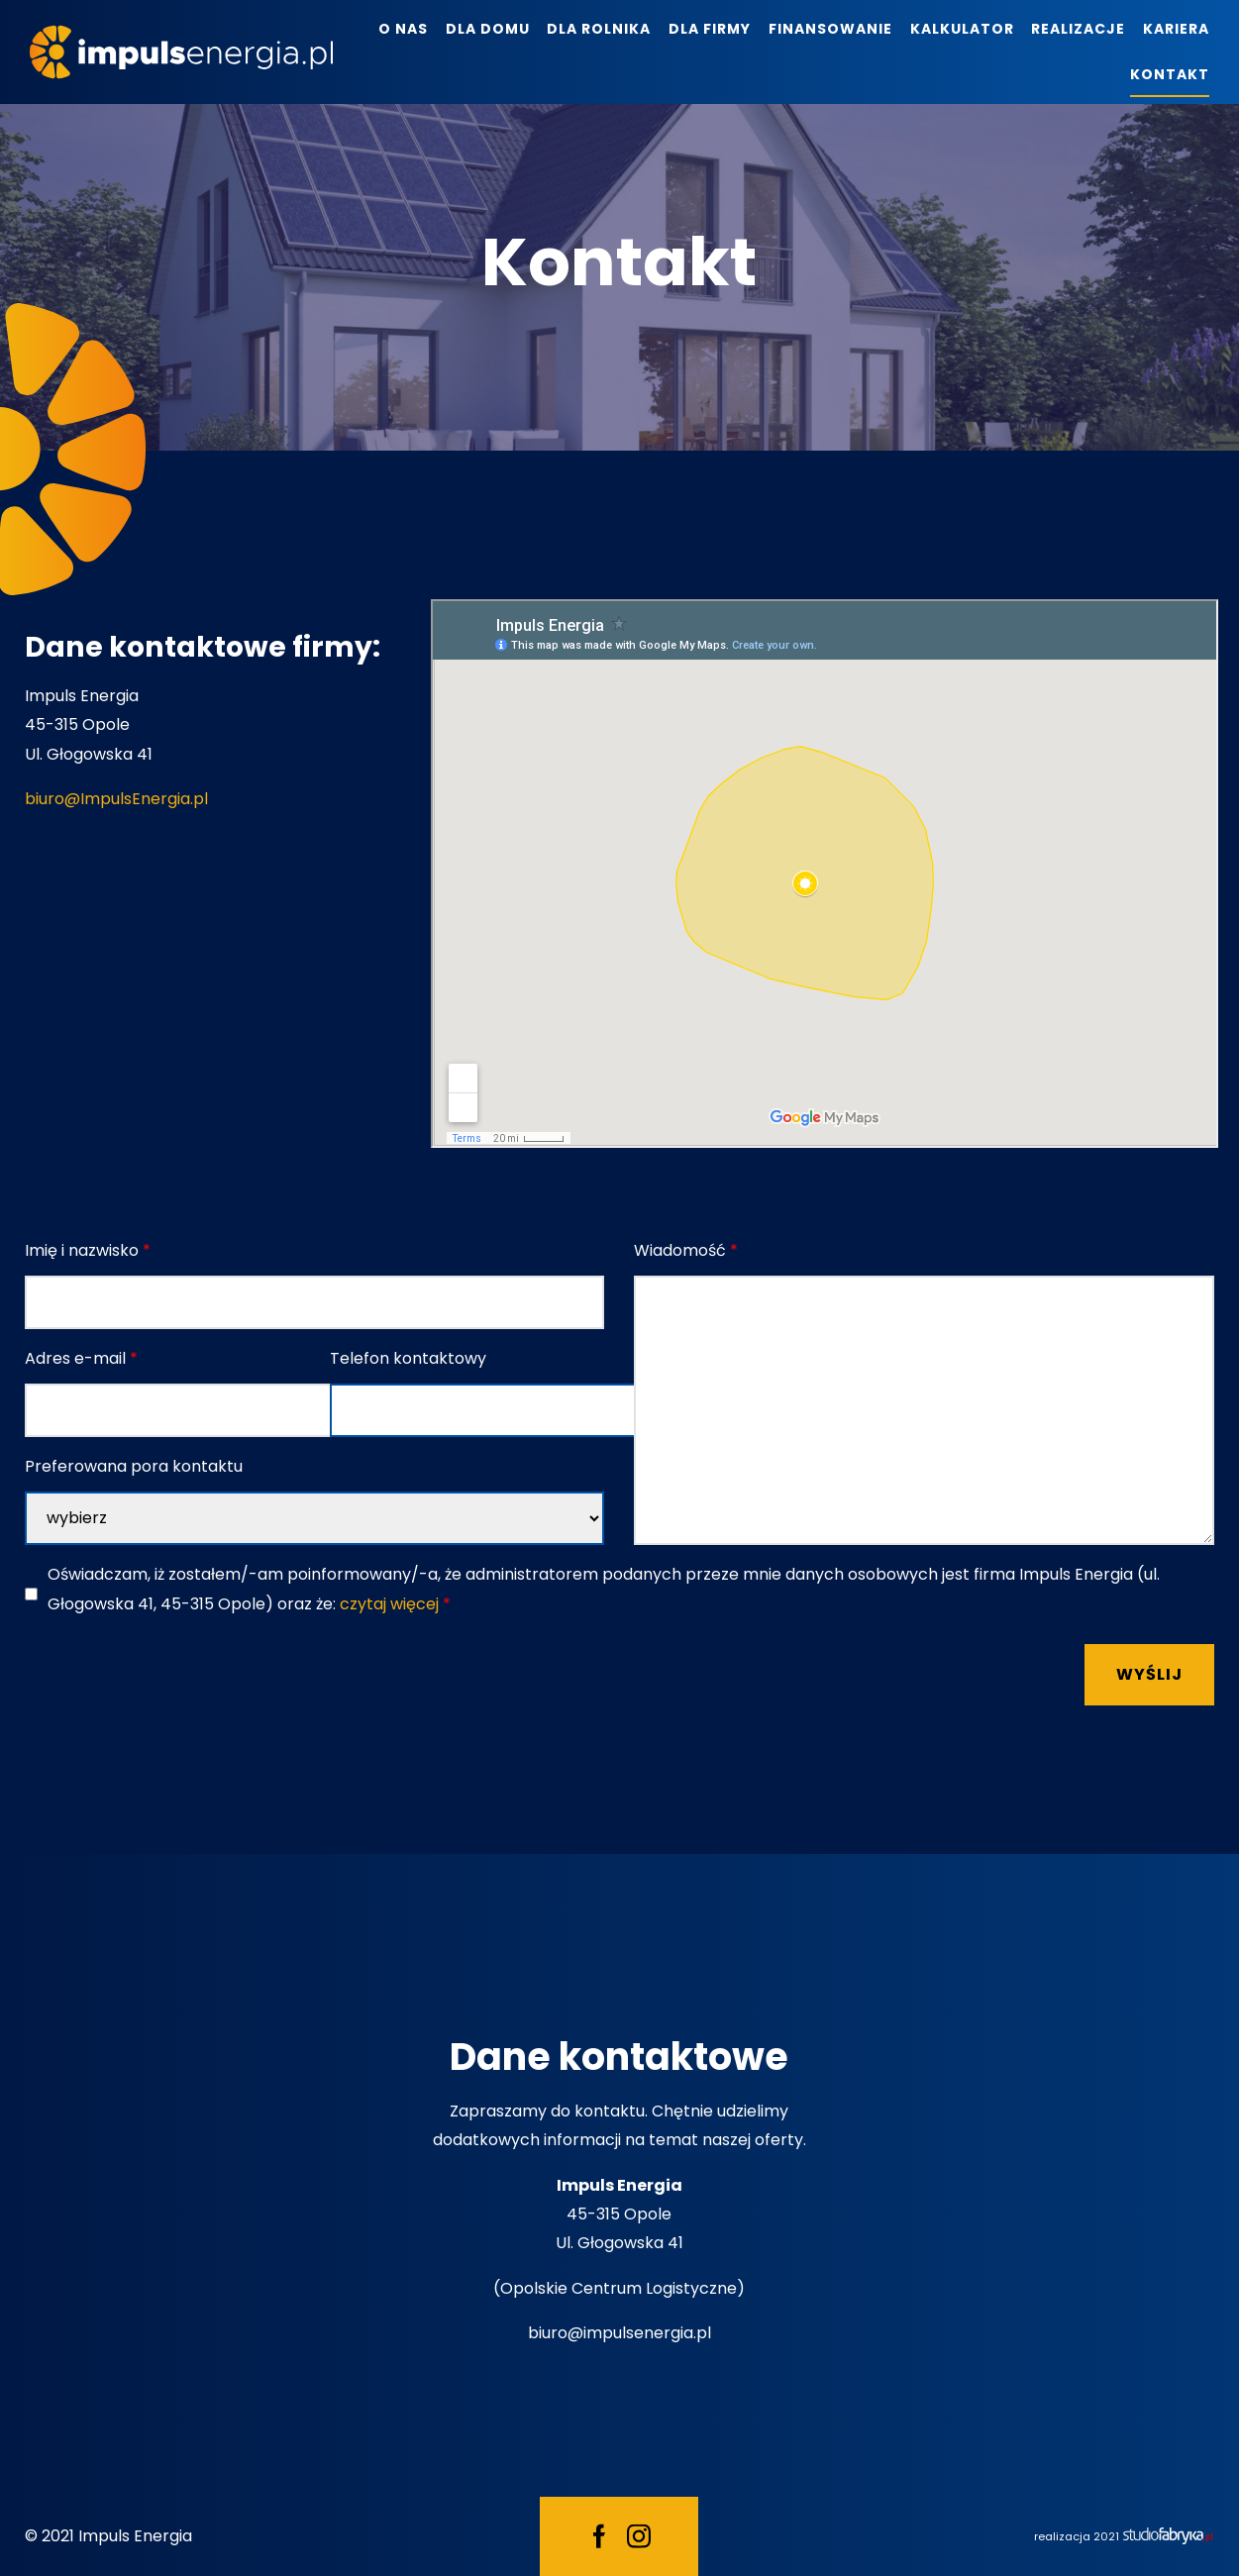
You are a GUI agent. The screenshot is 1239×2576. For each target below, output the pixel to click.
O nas (403, 29)
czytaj (389, 1604)
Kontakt (1169, 74)
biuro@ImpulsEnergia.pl (116, 798)
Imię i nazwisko (88, 1250)
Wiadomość (686, 1250)
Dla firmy (710, 29)
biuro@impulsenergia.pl (619, 2332)
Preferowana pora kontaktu (134, 1466)
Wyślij (1149, 1674)
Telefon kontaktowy (408, 1358)
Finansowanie (830, 29)
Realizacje (1078, 29)
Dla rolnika (599, 29)
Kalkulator (962, 29)
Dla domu (488, 29)
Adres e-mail (81, 1358)
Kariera (1176, 29)
